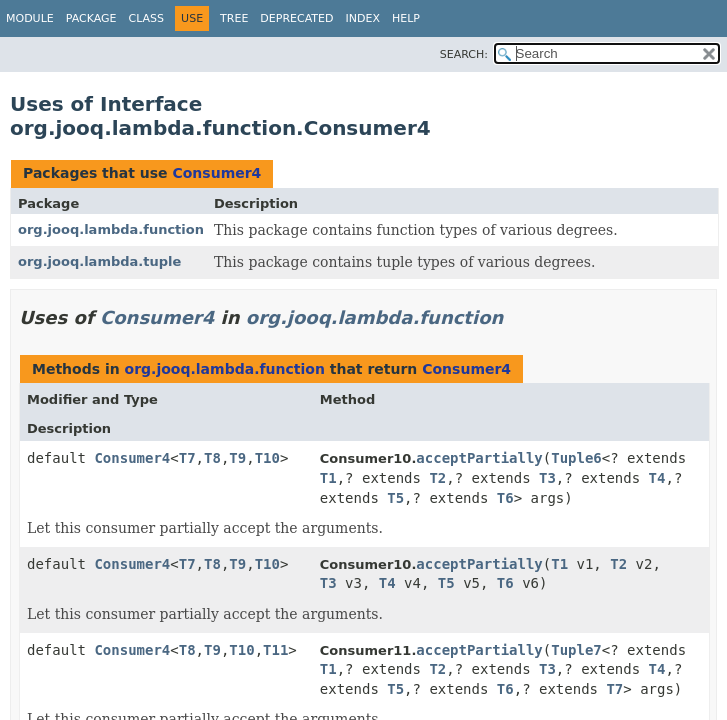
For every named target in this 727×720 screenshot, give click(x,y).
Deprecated (296, 18)
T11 (275, 650)
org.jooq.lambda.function (111, 229)
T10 (267, 458)
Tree (234, 18)
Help (406, 18)
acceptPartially (479, 458)
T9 (237, 458)
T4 (657, 478)
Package (91, 18)
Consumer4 (216, 173)
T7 (187, 458)
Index (362, 18)
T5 (395, 498)
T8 (212, 458)
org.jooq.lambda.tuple (99, 261)
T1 (328, 478)
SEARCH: (464, 54)
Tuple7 (576, 650)
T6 (505, 498)
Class (147, 18)
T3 (547, 478)
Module (30, 18)
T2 (437, 478)
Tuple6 (576, 458)
